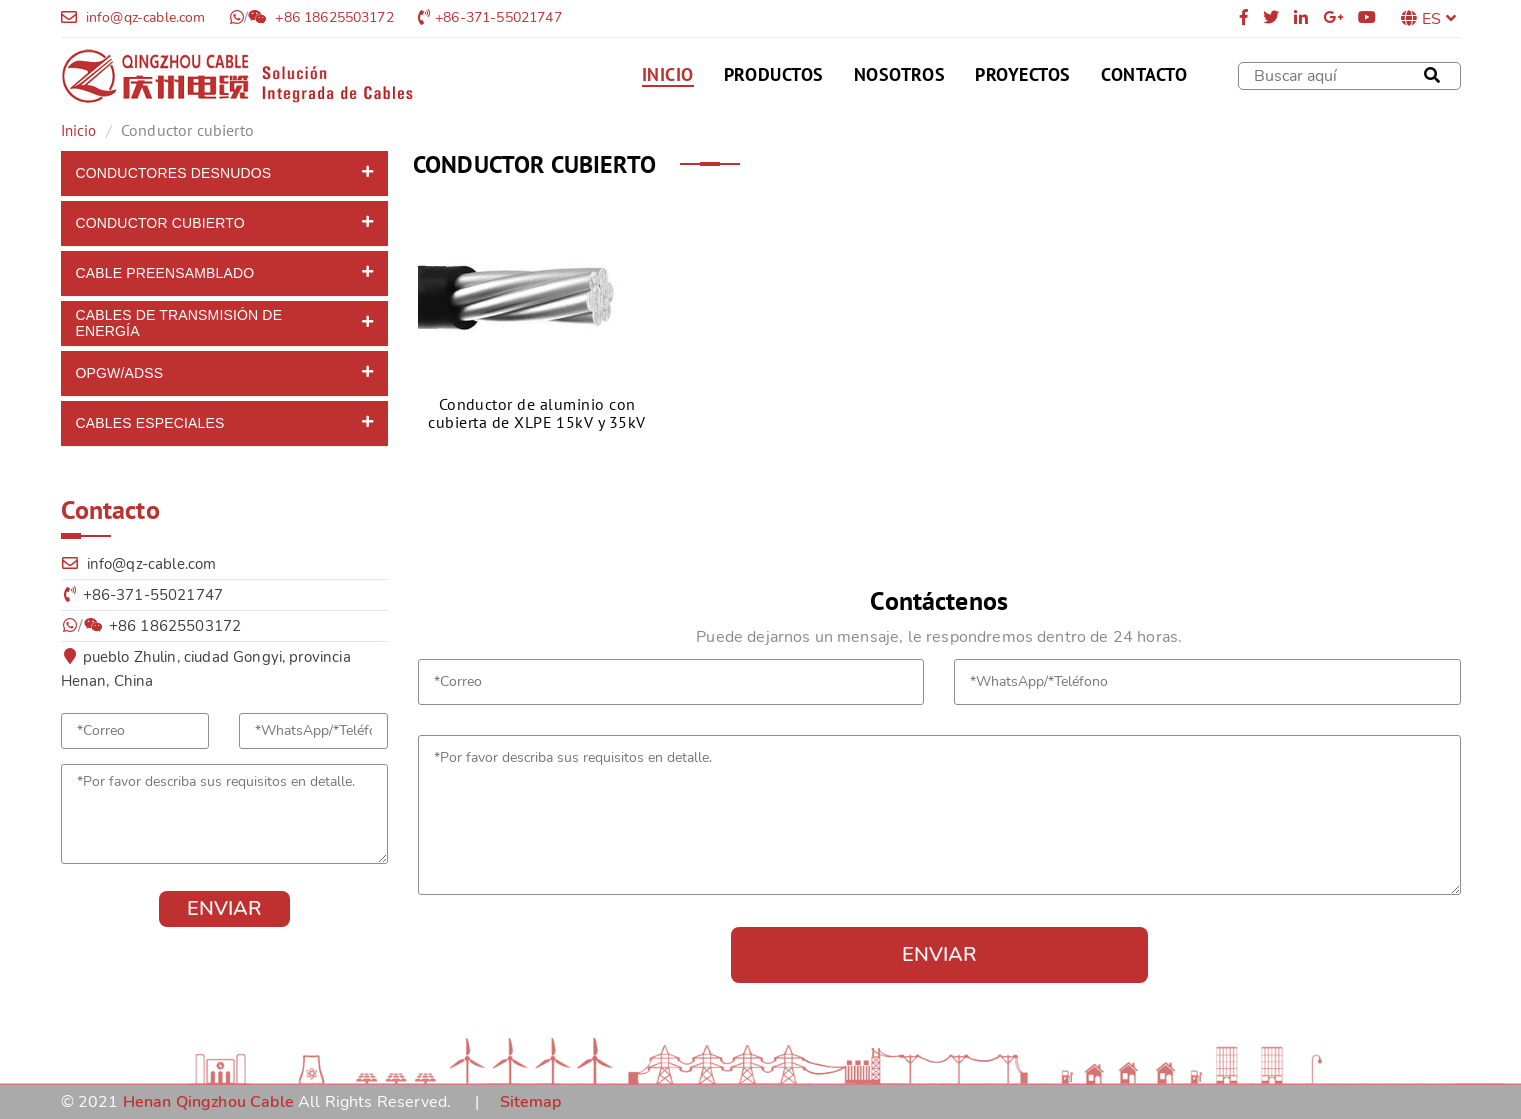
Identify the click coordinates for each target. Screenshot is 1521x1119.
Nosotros (899, 75)
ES (1439, 19)
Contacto (1144, 75)
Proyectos (1023, 75)
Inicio (668, 75)
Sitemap (531, 1102)
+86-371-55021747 (498, 17)
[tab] (225, 173)
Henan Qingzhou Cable (208, 1102)
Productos (774, 75)
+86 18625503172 (332, 17)
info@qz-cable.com (144, 17)
